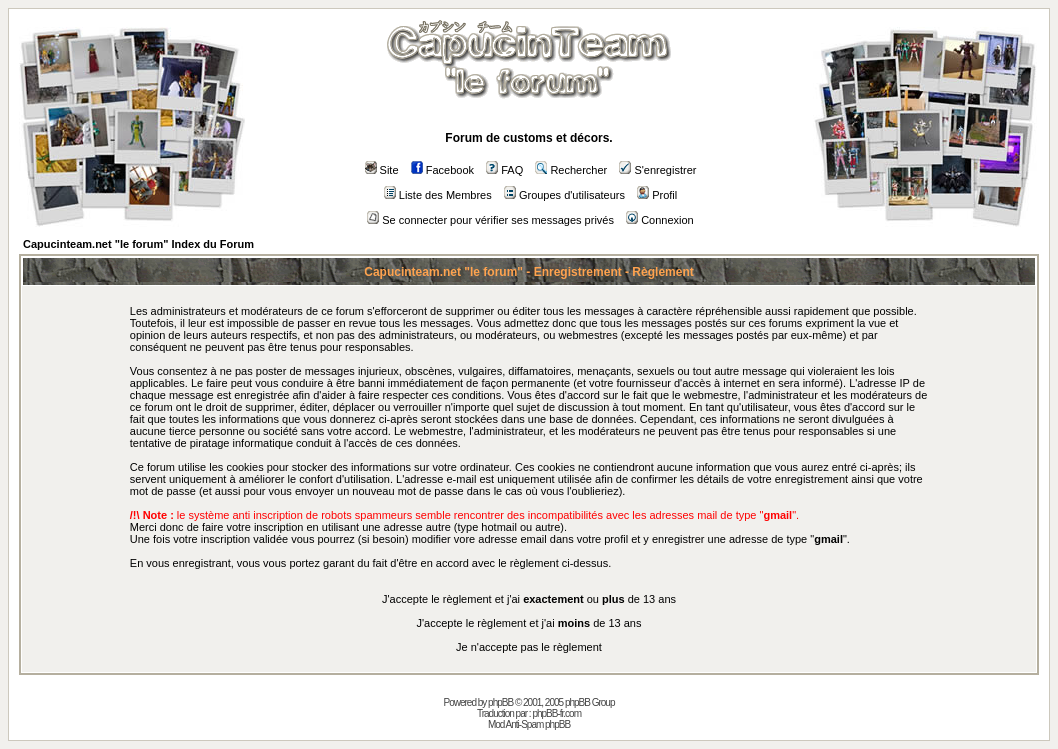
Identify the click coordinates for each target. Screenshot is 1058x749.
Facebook (442, 170)
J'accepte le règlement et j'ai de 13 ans (529, 623)
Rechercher (571, 170)
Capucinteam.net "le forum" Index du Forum (138, 244)
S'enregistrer (657, 170)
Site (382, 170)
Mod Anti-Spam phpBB (529, 724)
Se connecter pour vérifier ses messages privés (490, 220)
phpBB (500, 702)
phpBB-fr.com (556, 713)
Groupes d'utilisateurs (564, 195)
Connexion (660, 220)
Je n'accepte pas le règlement (529, 647)
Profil (657, 195)
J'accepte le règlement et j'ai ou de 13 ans (529, 599)
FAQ (504, 170)
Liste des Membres (438, 195)
